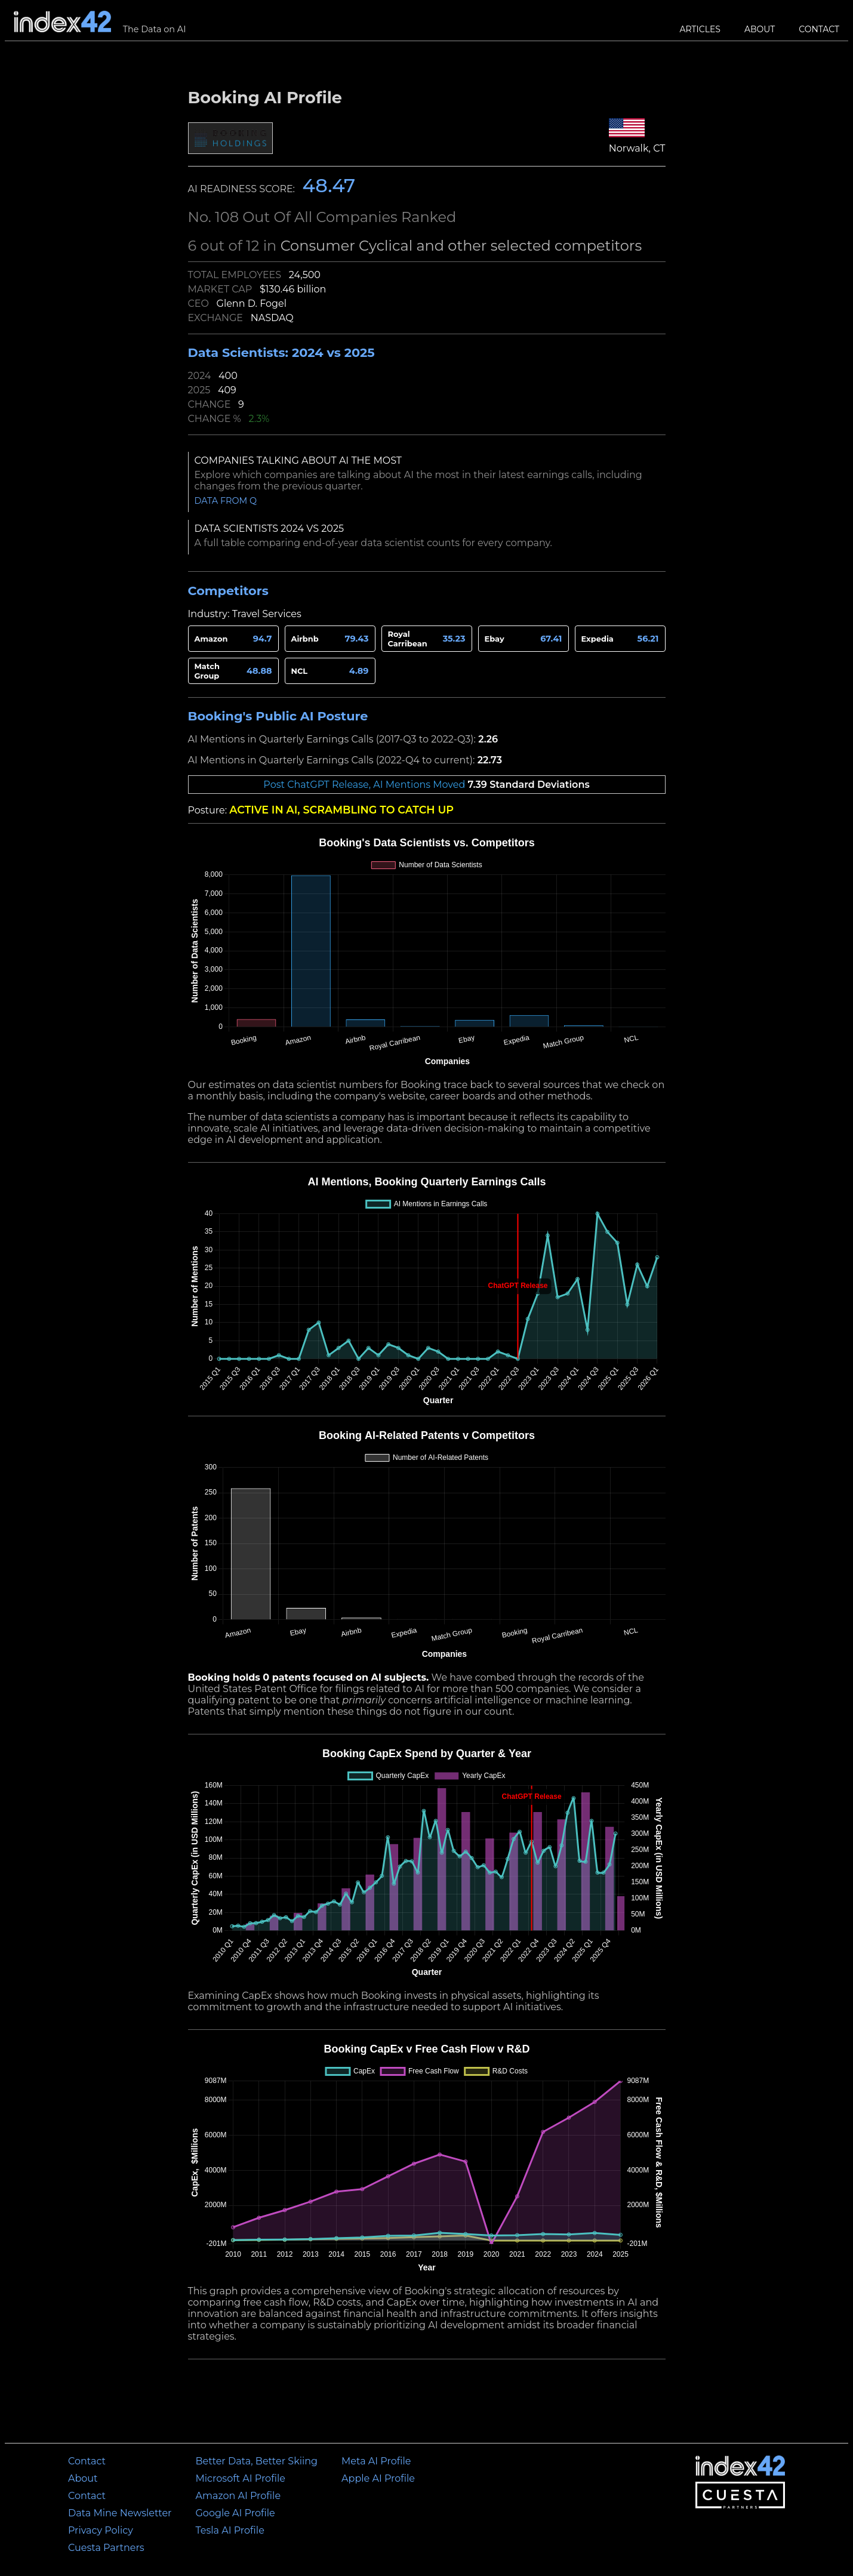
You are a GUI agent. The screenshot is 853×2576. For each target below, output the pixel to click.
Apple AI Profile (378, 2478)
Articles (700, 29)
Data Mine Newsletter (120, 2513)
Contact (819, 29)
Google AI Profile (235, 2513)
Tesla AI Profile (230, 2530)
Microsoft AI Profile (240, 2478)
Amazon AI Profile (238, 2495)
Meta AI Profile (376, 2461)
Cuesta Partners (106, 2547)
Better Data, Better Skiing (257, 2461)
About (759, 29)
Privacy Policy (100, 2530)
